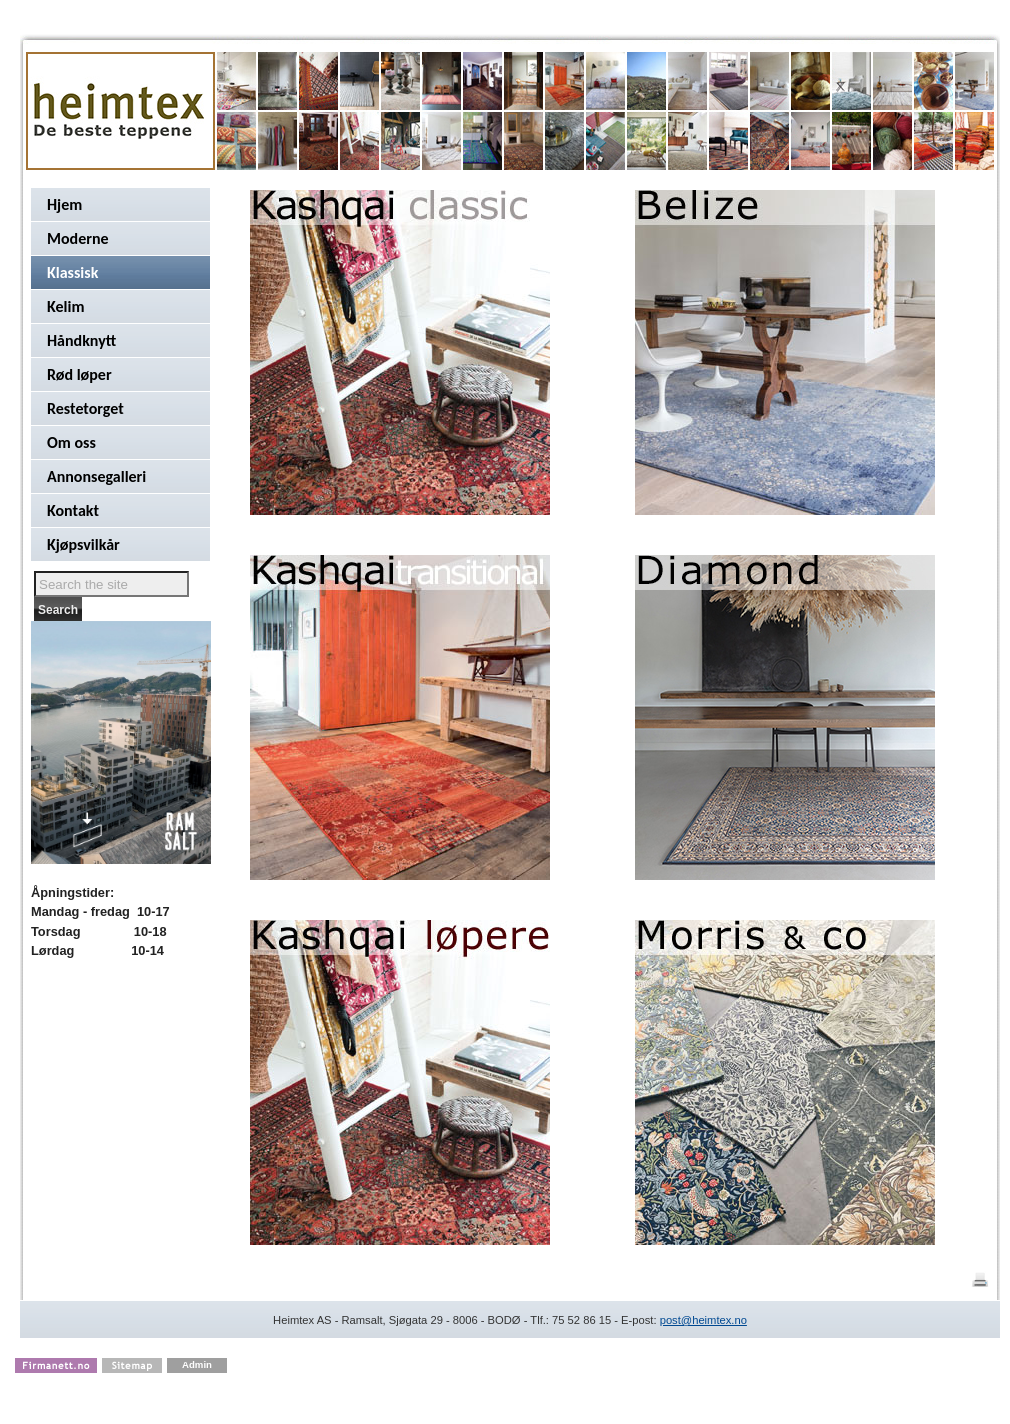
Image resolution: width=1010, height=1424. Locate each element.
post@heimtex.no (703, 1320)
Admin (197, 1364)
